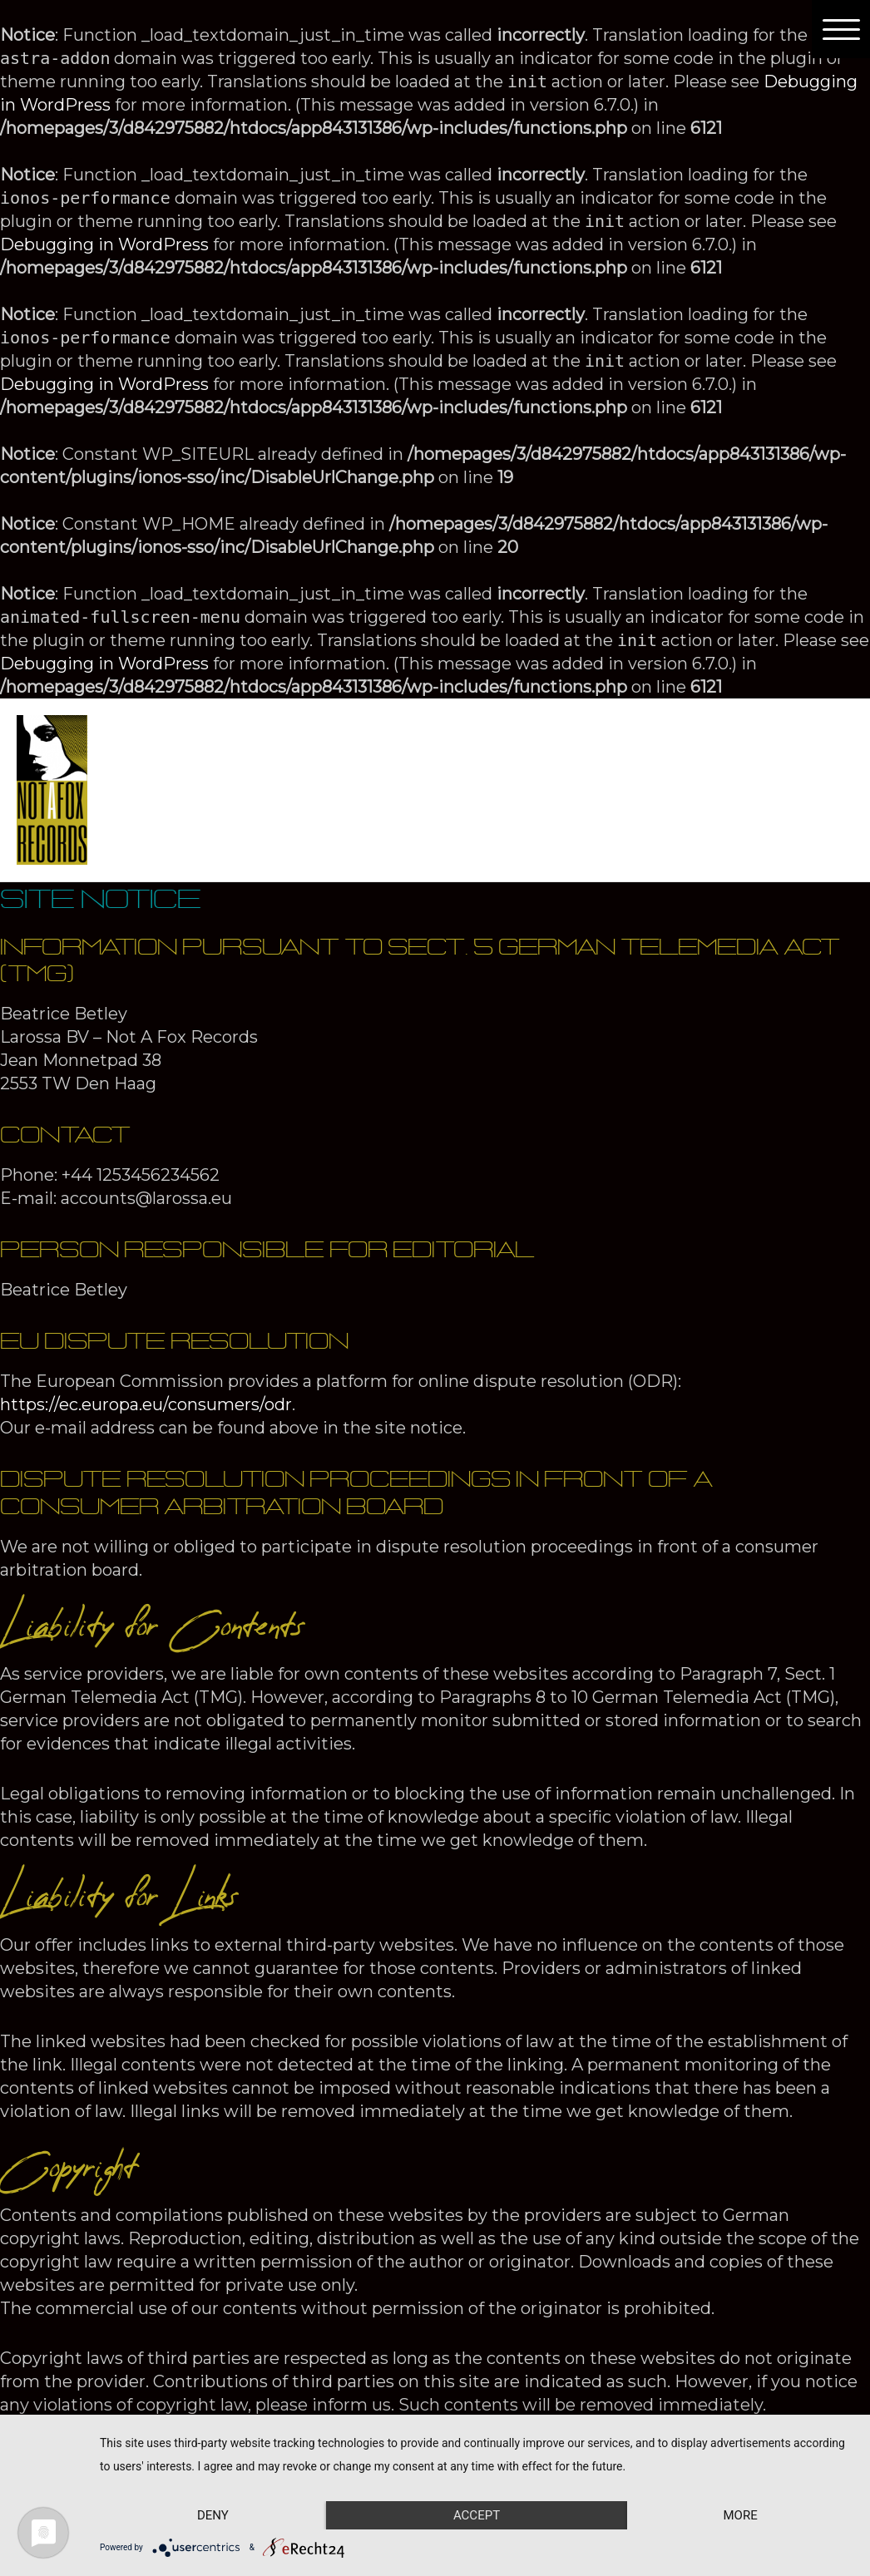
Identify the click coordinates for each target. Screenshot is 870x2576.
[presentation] (410, 761)
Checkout (541, 819)
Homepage (183, 761)
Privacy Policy (320, 819)
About (287, 761)
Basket (439, 819)
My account (662, 819)
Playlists (580, 761)
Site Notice (183, 819)
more (740, 2515)
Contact (681, 761)
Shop (492, 761)
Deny (213, 2515)
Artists (382, 761)
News (770, 761)
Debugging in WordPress (104, 244)
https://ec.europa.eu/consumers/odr (146, 1404)
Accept (476, 2515)
